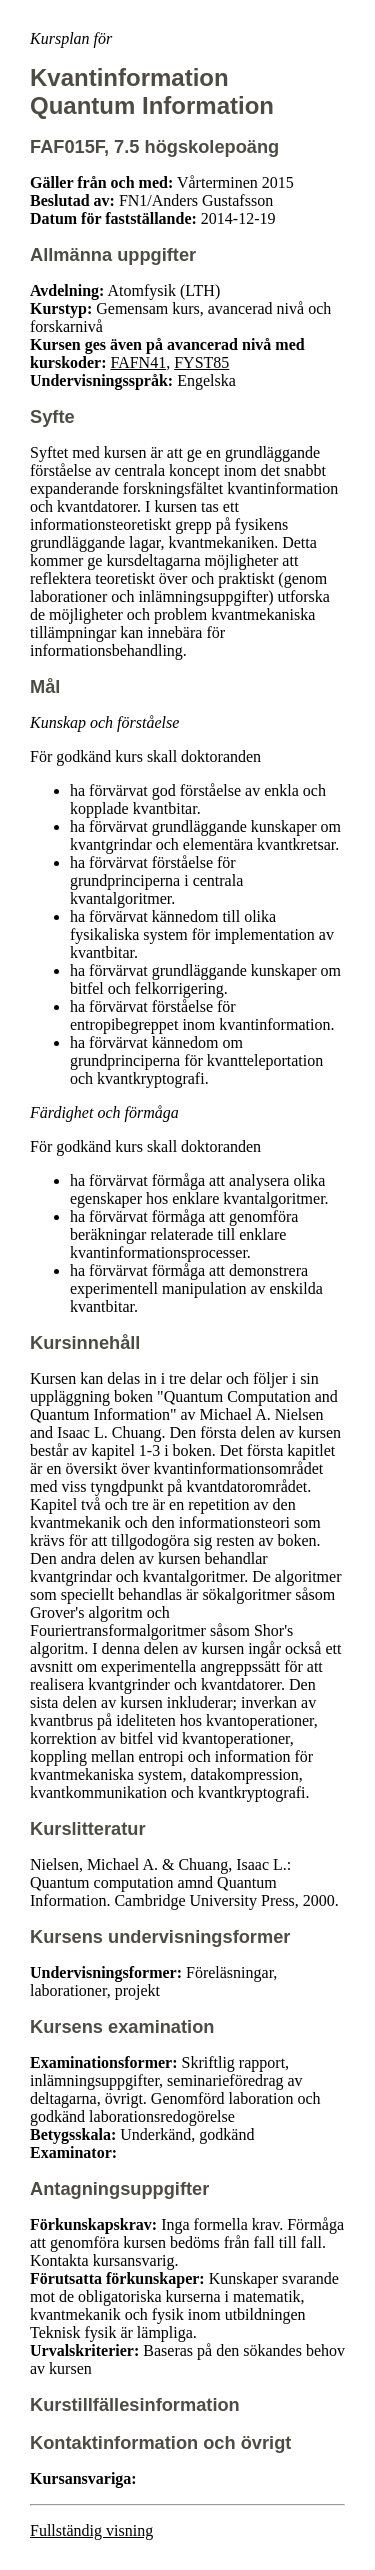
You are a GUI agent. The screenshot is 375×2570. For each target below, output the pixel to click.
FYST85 (201, 362)
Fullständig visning (91, 2530)
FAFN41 (138, 362)
